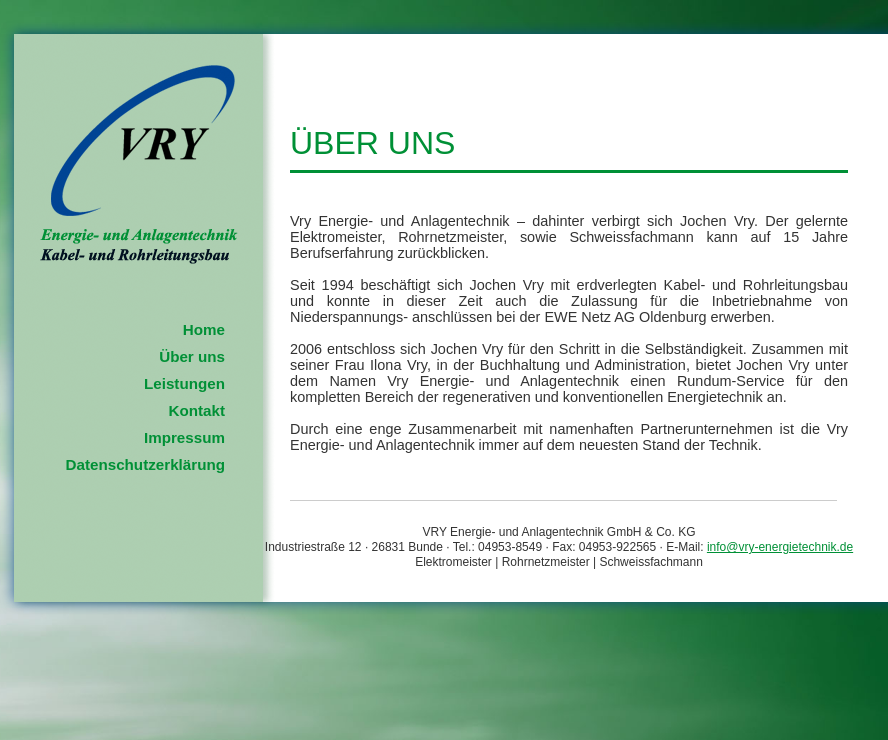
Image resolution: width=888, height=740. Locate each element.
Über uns (192, 356)
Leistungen (184, 383)
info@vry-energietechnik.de (780, 547)
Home (204, 329)
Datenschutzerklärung (145, 464)
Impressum (184, 437)
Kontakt (196, 410)
